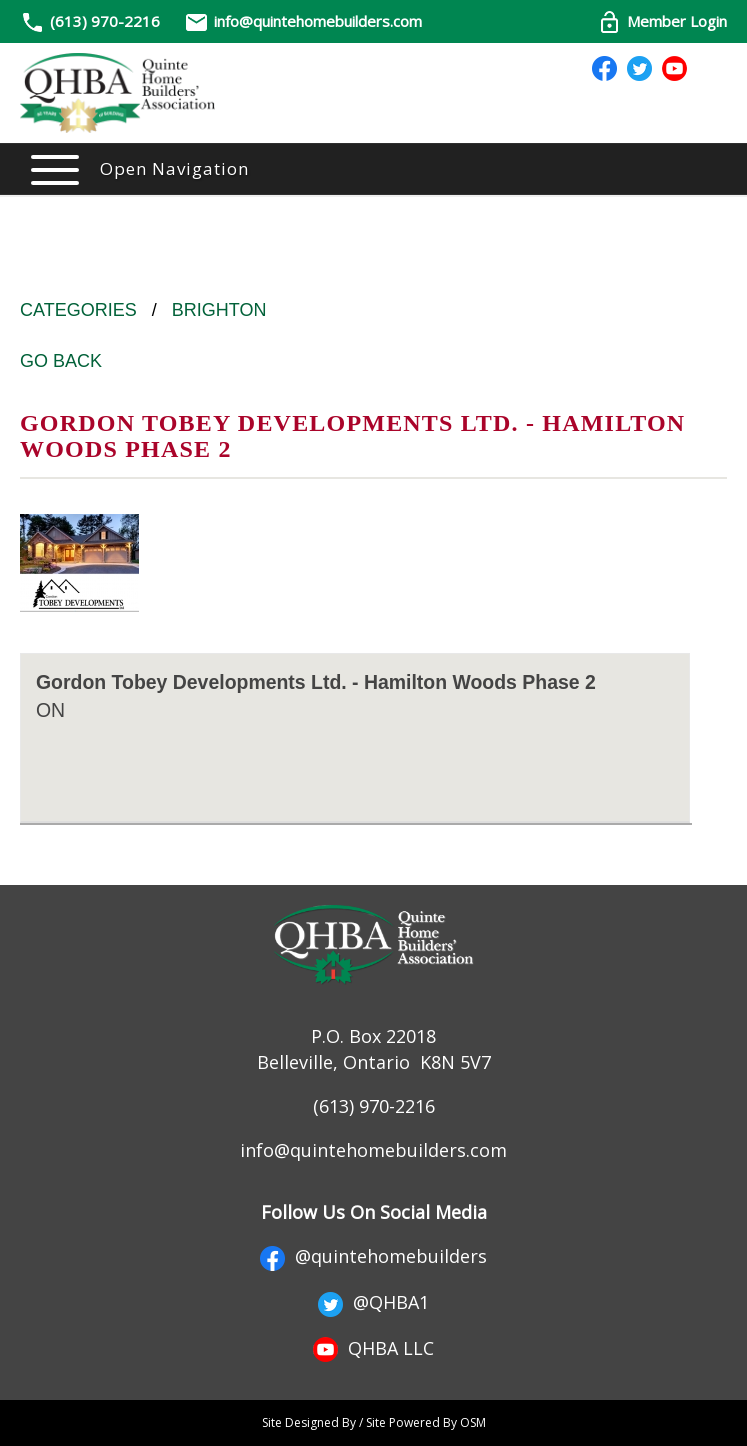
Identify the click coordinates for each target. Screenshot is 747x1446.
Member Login (662, 21)
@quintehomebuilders (373, 1256)
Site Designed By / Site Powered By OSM (374, 1422)
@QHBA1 (373, 1302)
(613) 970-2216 (105, 21)
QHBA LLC (373, 1348)
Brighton (219, 310)
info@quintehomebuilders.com (303, 21)
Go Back (61, 361)
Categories (78, 310)
